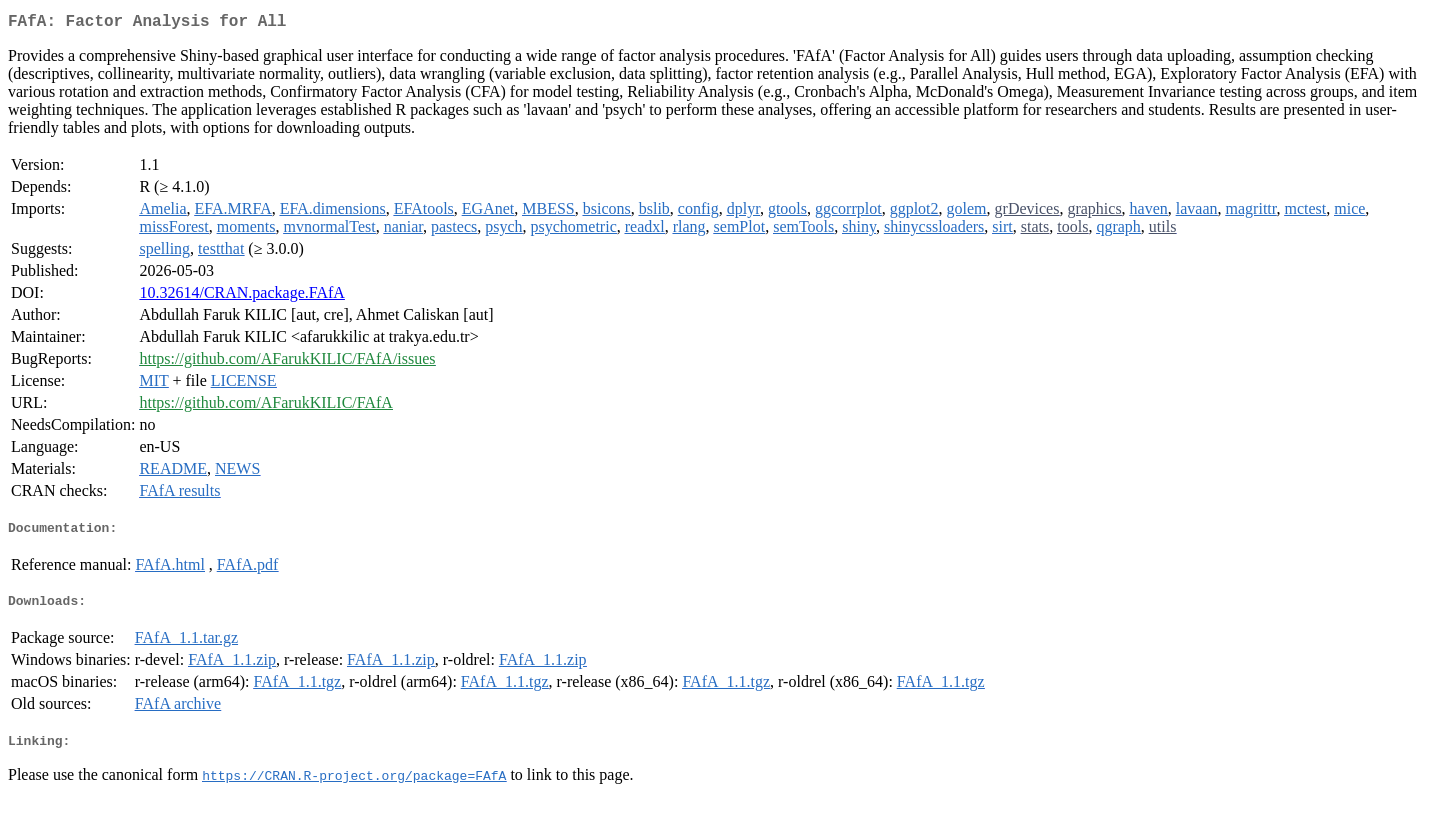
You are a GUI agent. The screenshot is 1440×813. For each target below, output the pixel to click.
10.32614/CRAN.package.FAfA (241, 296)
